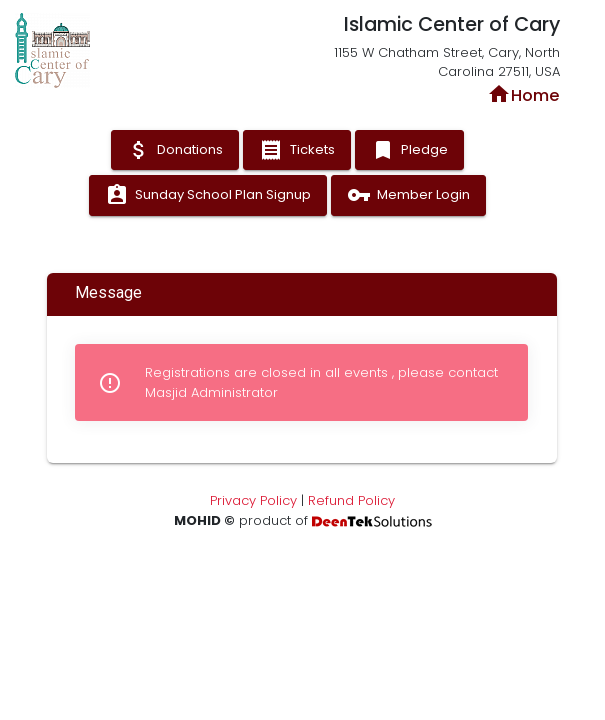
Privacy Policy (253, 500)
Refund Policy (351, 500)
